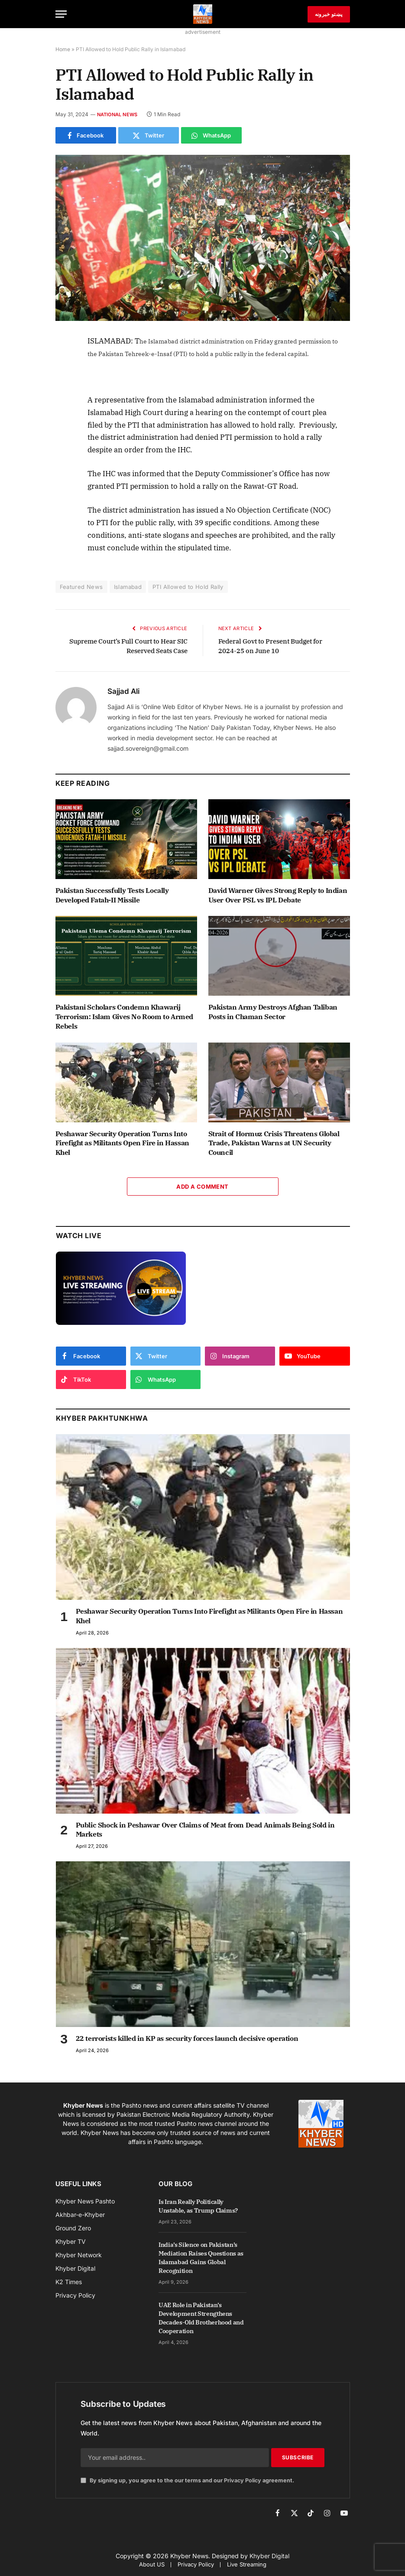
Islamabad (128, 586)
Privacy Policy (242, 2480)
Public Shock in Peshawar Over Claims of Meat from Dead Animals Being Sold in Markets (205, 1830)
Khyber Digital (269, 2556)
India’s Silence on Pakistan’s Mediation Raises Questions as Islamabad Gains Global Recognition (201, 2258)
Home (62, 49)
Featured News (81, 586)
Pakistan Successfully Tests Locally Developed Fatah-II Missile (112, 895)
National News (117, 114)
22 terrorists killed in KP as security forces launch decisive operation (187, 2038)
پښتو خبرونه (329, 14)
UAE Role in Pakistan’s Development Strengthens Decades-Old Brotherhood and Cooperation (201, 2318)
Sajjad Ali (123, 691)
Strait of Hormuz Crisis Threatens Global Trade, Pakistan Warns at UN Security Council (274, 1143)
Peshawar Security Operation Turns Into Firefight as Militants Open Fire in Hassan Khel (122, 1143)
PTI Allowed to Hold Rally (188, 586)
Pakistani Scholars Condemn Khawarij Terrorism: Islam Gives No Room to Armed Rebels (124, 1016)
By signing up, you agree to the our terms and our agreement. (187, 2480)
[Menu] (61, 14)
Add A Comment (202, 1186)
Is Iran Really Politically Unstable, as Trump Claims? (198, 2206)
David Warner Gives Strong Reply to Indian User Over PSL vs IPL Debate (277, 895)
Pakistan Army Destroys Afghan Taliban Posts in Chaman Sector (272, 1012)
